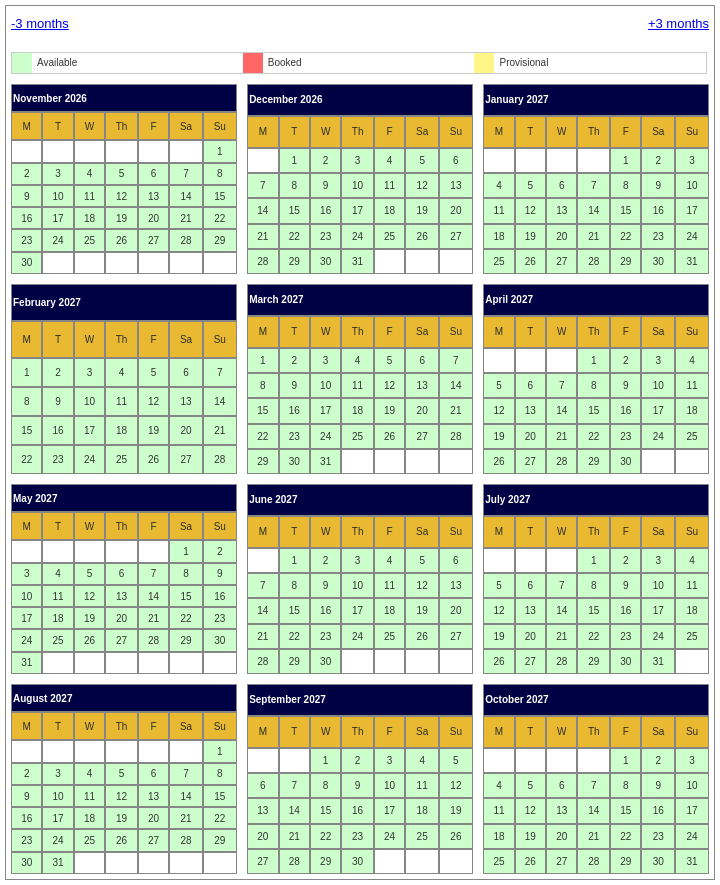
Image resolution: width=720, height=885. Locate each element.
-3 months (40, 23)
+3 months (678, 23)
